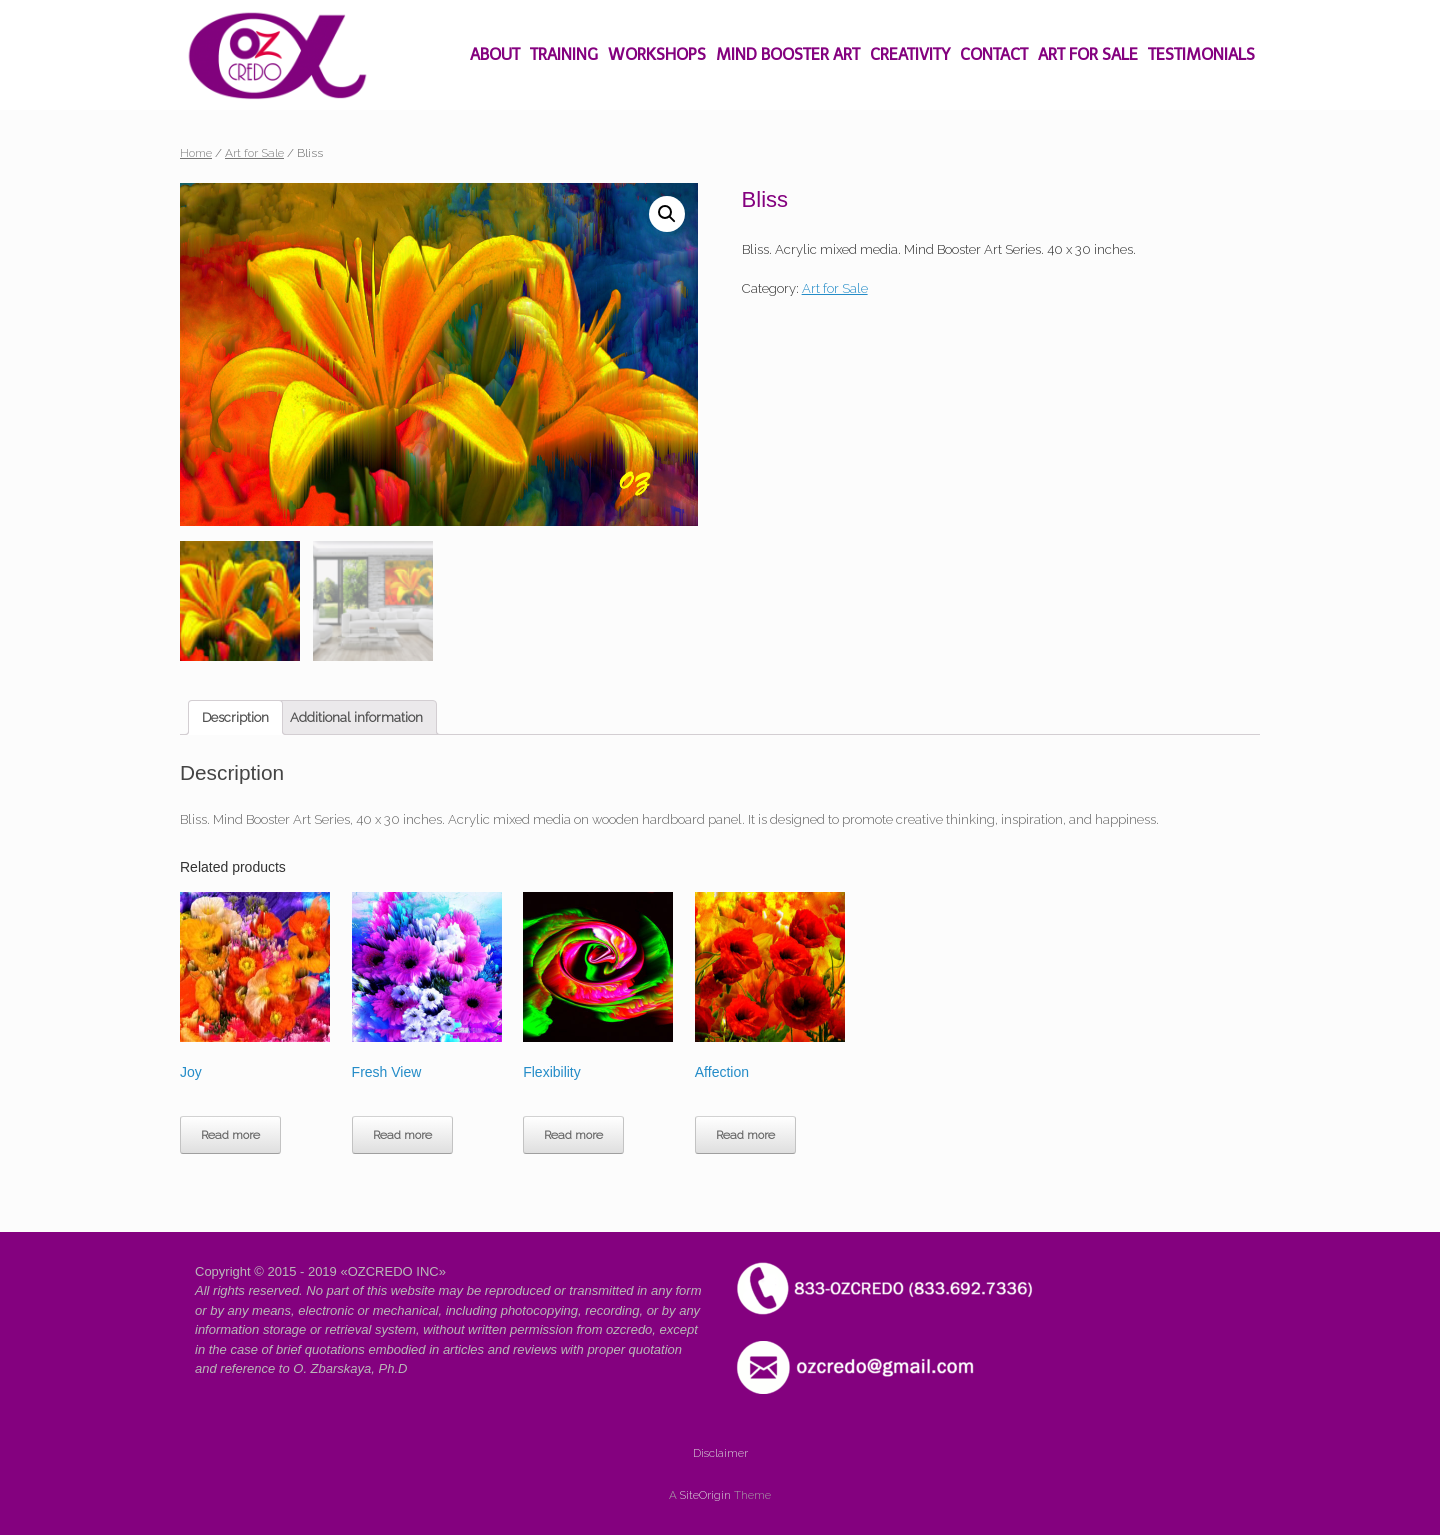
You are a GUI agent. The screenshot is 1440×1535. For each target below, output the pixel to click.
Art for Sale (254, 153)
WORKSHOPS (657, 54)
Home (196, 153)
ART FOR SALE (1088, 54)
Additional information (356, 717)
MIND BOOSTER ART (788, 54)
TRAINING (564, 54)
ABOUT (495, 54)
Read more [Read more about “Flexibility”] (573, 1135)
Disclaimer (720, 1454)
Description (235, 717)
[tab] (235, 718)
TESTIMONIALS (1201, 54)
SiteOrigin (705, 1496)
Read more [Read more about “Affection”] (745, 1135)
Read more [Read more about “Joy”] (230, 1135)
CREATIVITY (910, 54)
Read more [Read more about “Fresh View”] (402, 1135)
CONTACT (994, 54)
